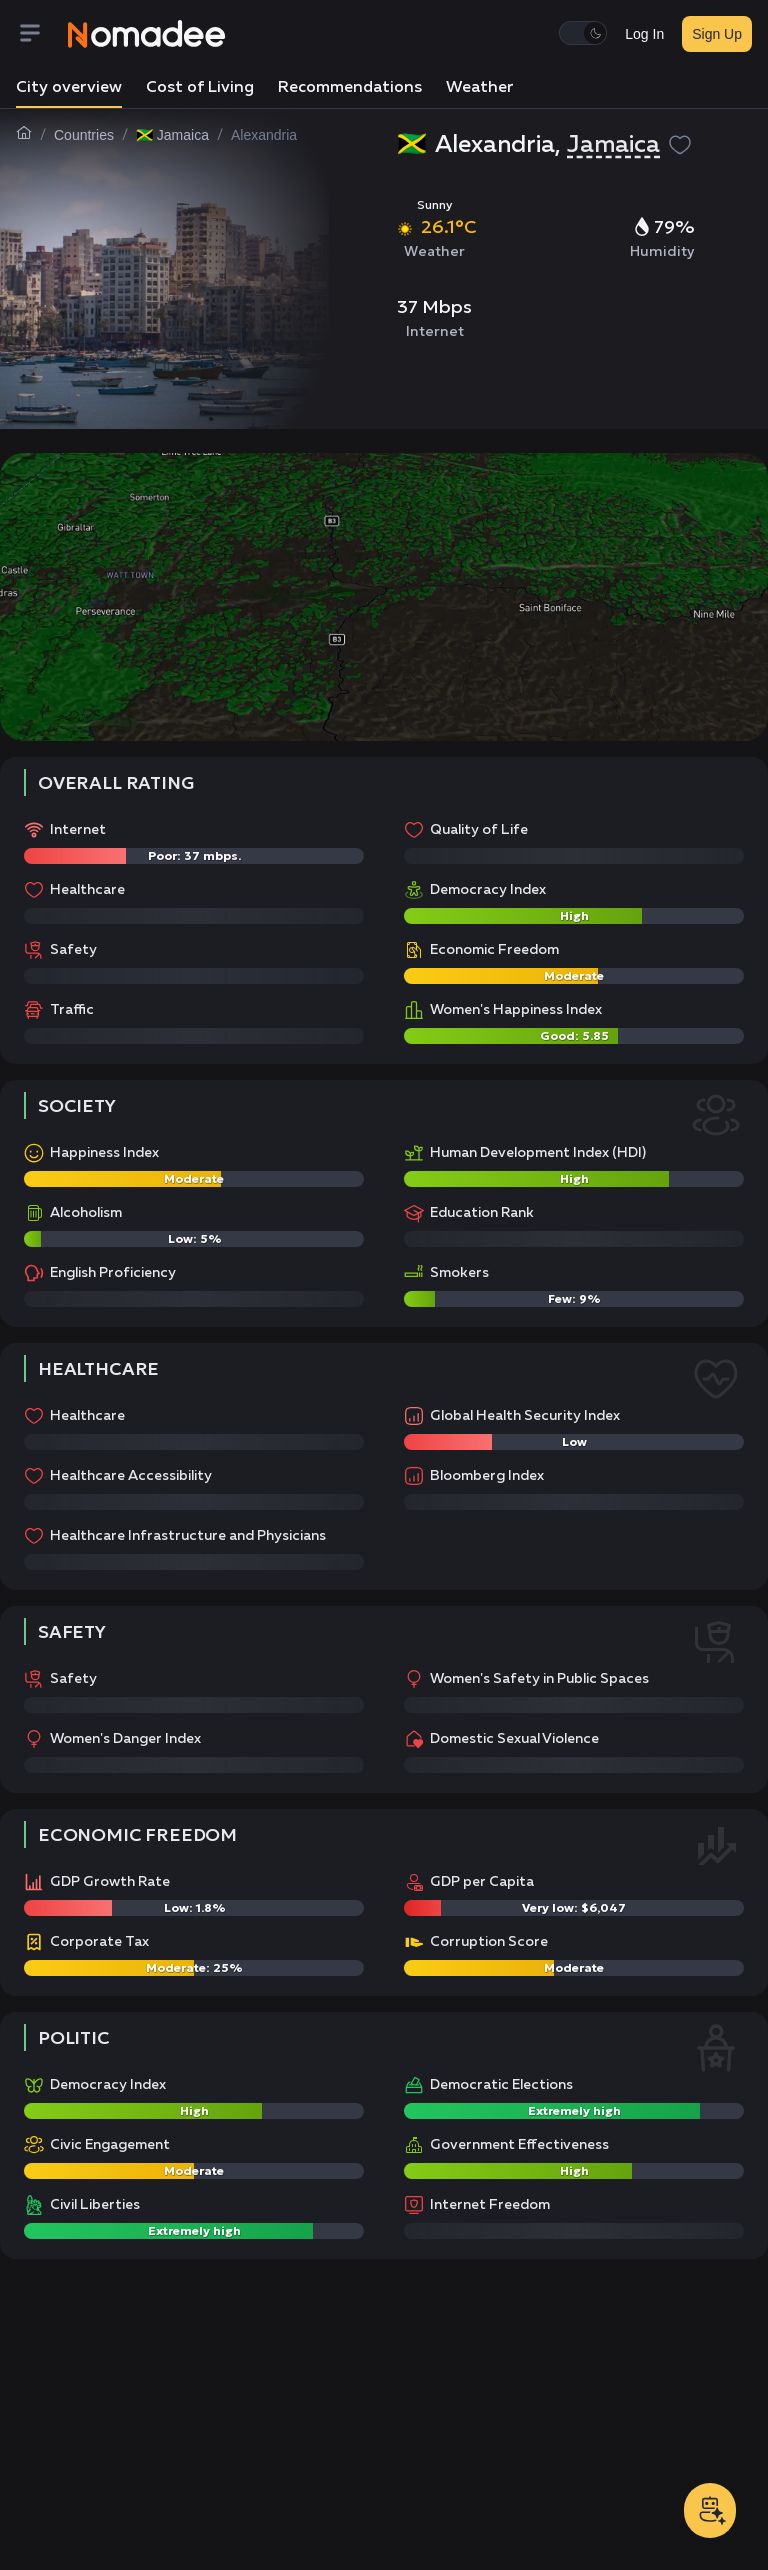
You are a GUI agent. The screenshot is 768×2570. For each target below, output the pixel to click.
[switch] (583, 33)
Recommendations (350, 88)
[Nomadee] (147, 34)
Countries (84, 135)
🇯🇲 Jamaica (172, 135)
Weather (480, 88)
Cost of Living (200, 88)
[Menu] (42, 34)
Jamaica (613, 145)
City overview (69, 88)
